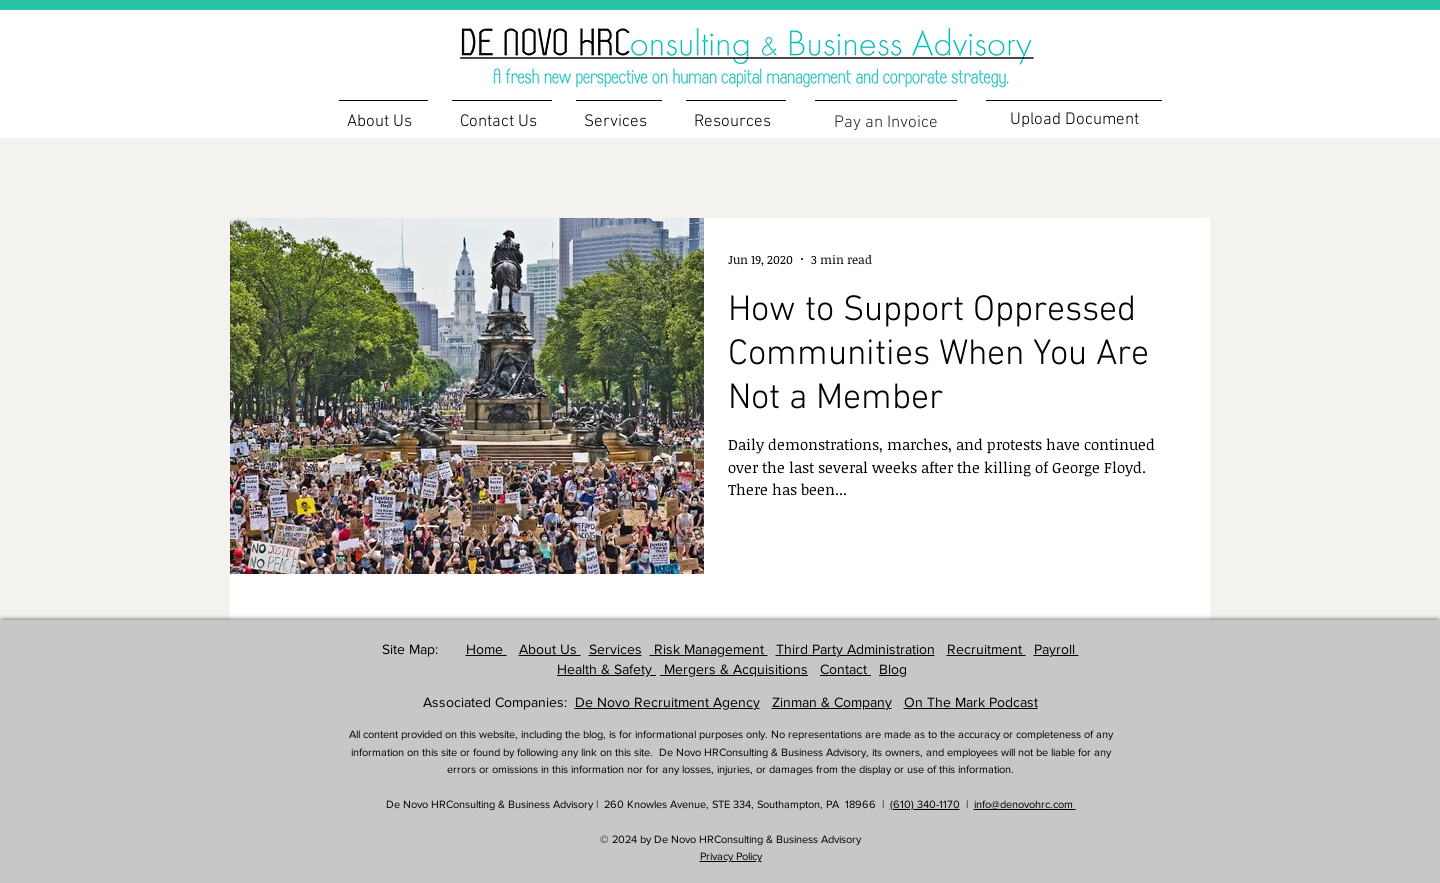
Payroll (1056, 649)
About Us (550, 649)
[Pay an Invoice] (886, 122)
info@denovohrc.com (1025, 804)
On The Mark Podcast (971, 702)
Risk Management (709, 649)
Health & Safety (606, 669)
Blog (893, 669)
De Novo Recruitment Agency (667, 702)
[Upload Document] (1074, 119)
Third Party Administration (855, 649)
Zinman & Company (832, 702)
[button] (736, 113)
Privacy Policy (731, 856)
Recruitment (986, 649)
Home (486, 649)
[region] (779, 45)
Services (615, 649)
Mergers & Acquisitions (734, 669)
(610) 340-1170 (925, 804)
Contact (845, 669)
